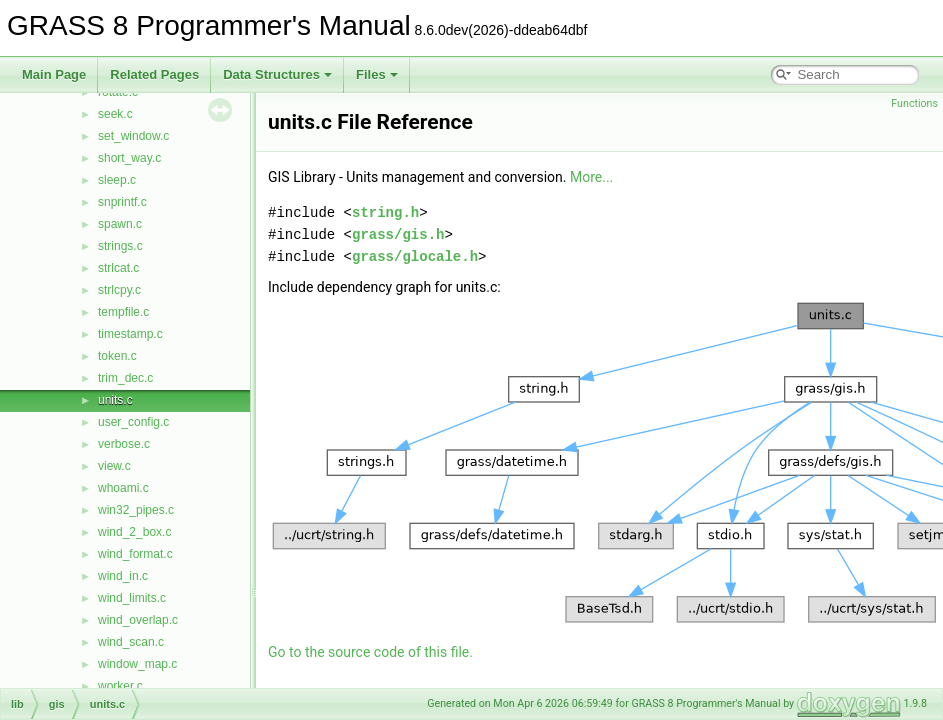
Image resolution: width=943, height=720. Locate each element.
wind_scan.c (131, 642)
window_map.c (137, 664)
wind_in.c (123, 576)
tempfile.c (123, 312)
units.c (115, 400)
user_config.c (133, 422)
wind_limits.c (132, 598)
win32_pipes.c (136, 510)
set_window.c (133, 136)
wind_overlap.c (138, 620)
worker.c (120, 686)
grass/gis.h (398, 234)
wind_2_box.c (134, 532)
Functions (914, 103)
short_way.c (129, 158)
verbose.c (124, 444)
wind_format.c (135, 554)
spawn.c (120, 224)
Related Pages (154, 74)
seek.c (115, 114)
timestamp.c (130, 334)
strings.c (120, 246)
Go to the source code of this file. (370, 652)
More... (591, 177)
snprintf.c (122, 202)
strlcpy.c (119, 290)
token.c (117, 356)
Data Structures (277, 74)
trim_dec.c (125, 378)
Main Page (54, 74)
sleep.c (117, 180)
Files (377, 74)
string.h (385, 212)
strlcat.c (118, 268)
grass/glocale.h (415, 256)
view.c (114, 466)
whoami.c (123, 488)
